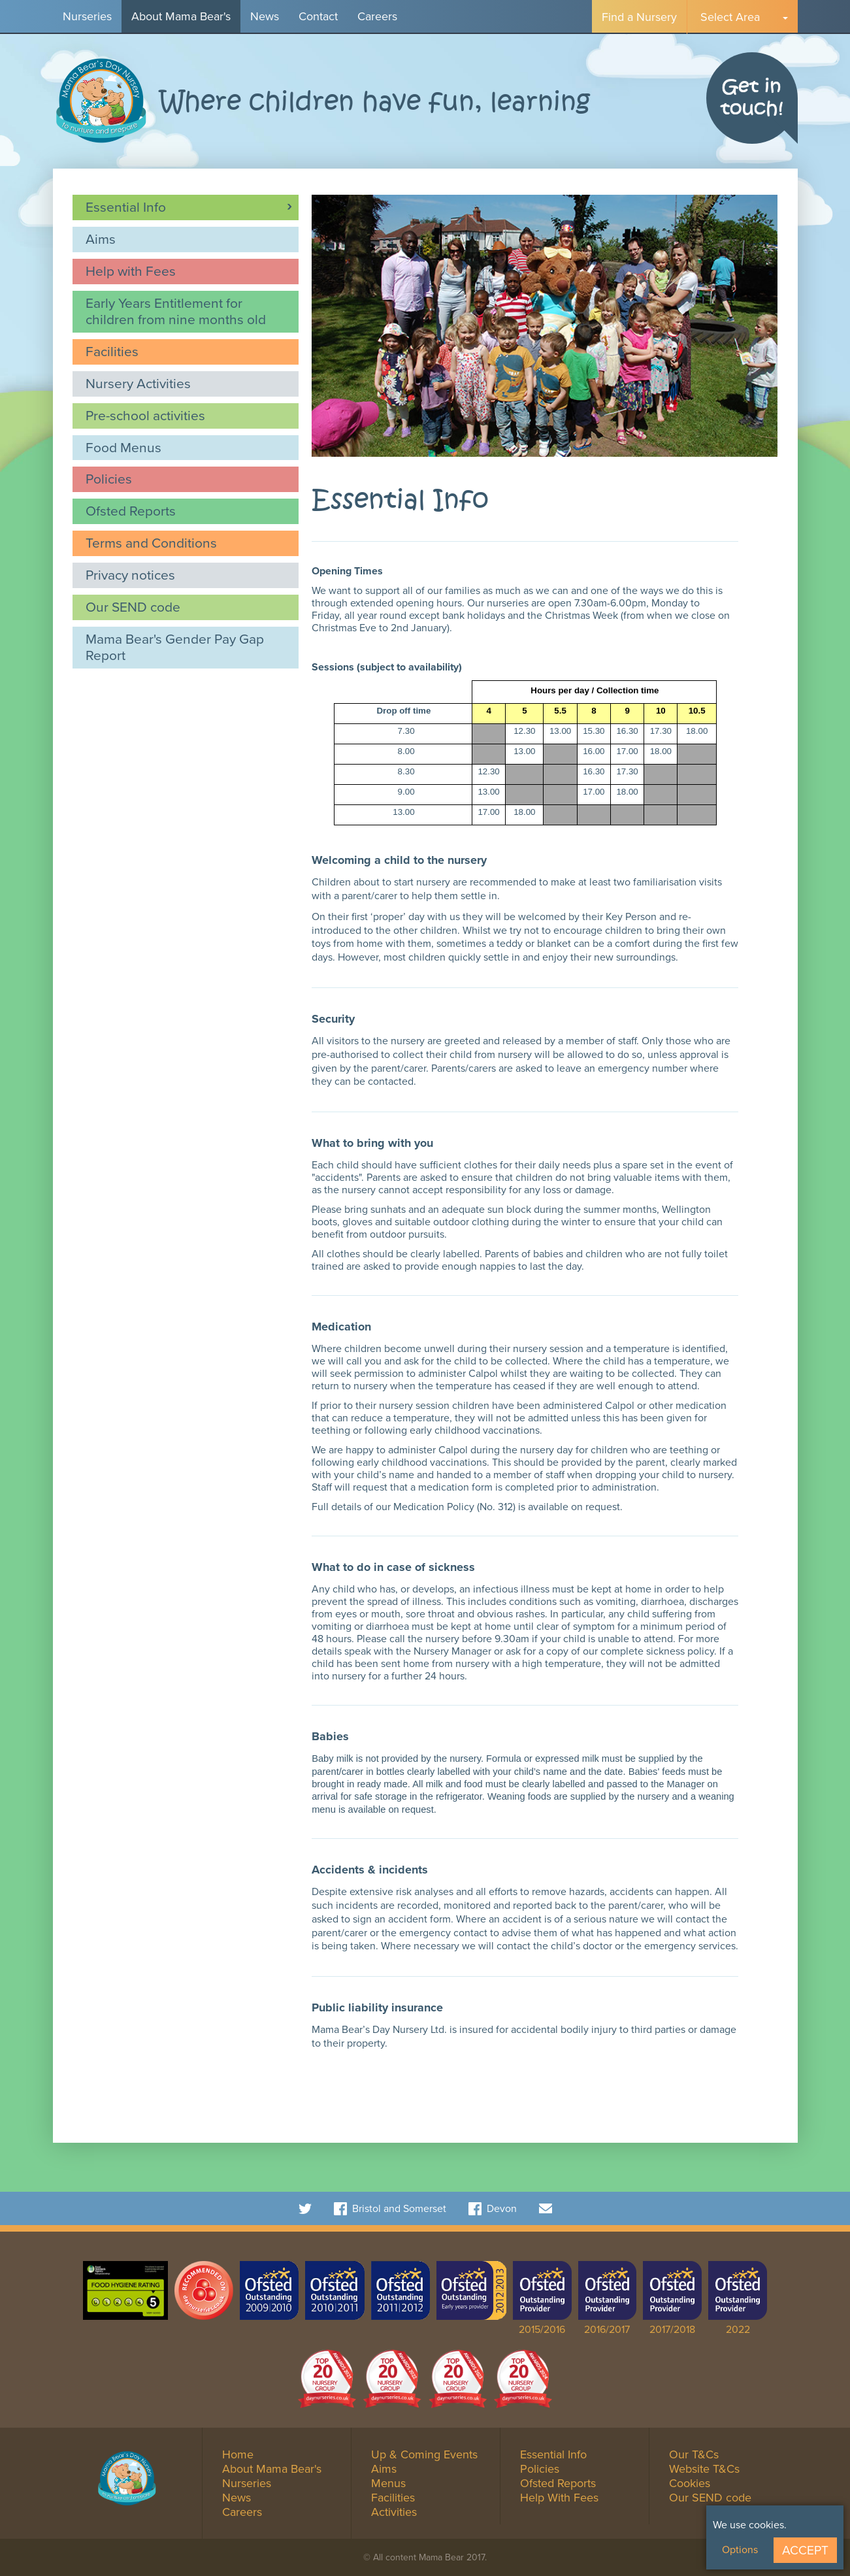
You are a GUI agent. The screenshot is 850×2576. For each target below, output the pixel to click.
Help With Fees (559, 2497)
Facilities (112, 351)
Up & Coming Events (424, 2454)
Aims (101, 239)
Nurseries (87, 16)
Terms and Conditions (151, 543)
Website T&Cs (704, 2468)
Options (740, 2549)
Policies (109, 479)
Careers (377, 16)
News (264, 16)
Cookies (689, 2483)
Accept (805, 2550)
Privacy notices (130, 575)
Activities (394, 2511)
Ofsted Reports (131, 511)
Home (237, 2454)
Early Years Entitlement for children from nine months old (176, 311)
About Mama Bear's (181, 16)
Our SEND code (133, 607)
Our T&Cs (694, 2454)
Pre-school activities (145, 415)
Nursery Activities (138, 383)
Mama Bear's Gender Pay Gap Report (175, 647)
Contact (318, 16)
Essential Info (126, 207)
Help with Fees (131, 271)
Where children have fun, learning (374, 102)
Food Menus (123, 447)
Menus (388, 2483)
